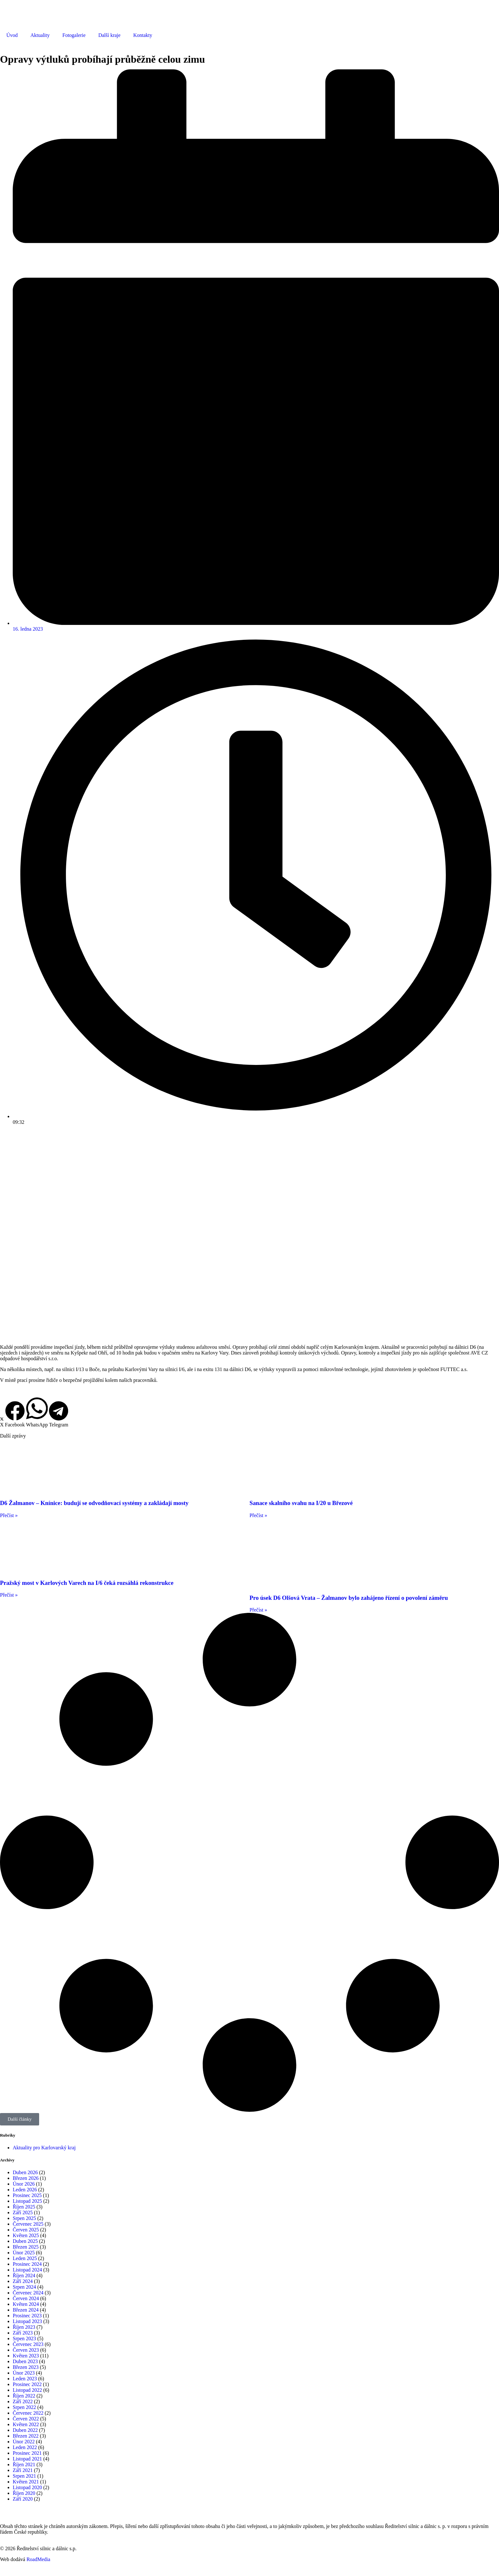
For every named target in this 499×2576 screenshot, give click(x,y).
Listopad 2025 (27, 2201)
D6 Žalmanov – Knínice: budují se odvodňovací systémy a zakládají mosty (94, 1503)
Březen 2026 (26, 2178)
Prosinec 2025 (27, 2195)
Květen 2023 (26, 2355)
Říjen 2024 (24, 2275)
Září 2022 (23, 2401)
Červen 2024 (26, 2298)
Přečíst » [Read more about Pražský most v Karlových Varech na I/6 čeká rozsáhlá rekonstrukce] (9, 1595)
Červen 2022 (26, 2418)
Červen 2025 (26, 2229)
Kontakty (142, 35)
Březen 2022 (26, 2436)
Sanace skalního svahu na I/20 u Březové (301, 1503)
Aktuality (40, 35)
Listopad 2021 (27, 2458)
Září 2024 (23, 2281)
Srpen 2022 (24, 2407)
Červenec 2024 (28, 2292)
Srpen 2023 (24, 2338)
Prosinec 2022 (27, 2384)
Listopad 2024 (27, 2269)
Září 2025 (23, 2212)
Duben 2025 (25, 2241)
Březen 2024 (26, 2310)
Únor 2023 (24, 2373)
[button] (2, 1422)
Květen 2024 (26, 2304)
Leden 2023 (25, 2378)
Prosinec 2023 (27, 2315)
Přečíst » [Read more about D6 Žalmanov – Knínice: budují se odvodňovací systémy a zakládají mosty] (9, 1515)
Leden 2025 (25, 2258)
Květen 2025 (26, 2235)
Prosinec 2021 (27, 2453)
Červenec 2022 (28, 2413)
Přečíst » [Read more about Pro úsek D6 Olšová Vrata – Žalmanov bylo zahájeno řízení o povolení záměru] (258, 1610)
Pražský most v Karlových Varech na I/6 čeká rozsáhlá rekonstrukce (86, 1582)
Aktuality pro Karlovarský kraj (44, 2147)
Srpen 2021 (24, 2476)
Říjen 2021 (24, 2464)
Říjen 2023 (24, 2327)
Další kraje (109, 35)
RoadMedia (38, 2559)
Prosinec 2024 (27, 2264)
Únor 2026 (24, 2184)
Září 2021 (23, 2470)
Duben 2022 (25, 2430)
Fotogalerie (74, 35)
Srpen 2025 (24, 2218)
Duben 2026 (25, 2172)
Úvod (12, 35)
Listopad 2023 (27, 2321)
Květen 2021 (26, 2481)
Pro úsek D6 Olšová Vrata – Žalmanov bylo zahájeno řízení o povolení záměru (349, 1597)
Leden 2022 (25, 2447)
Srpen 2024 (24, 2287)
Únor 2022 (24, 2441)
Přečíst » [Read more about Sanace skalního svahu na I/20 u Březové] (258, 1515)
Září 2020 (23, 2499)
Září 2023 (23, 2332)
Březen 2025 (26, 2247)
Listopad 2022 (27, 2390)
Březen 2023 (26, 2367)
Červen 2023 (26, 2350)
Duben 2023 (25, 2361)
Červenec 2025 (28, 2224)
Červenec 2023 (28, 2344)
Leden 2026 (25, 2189)
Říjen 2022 (24, 2395)
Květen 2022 (26, 2424)
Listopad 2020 (27, 2487)
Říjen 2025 (24, 2206)
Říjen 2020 (24, 2493)
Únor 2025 (24, 2252)
